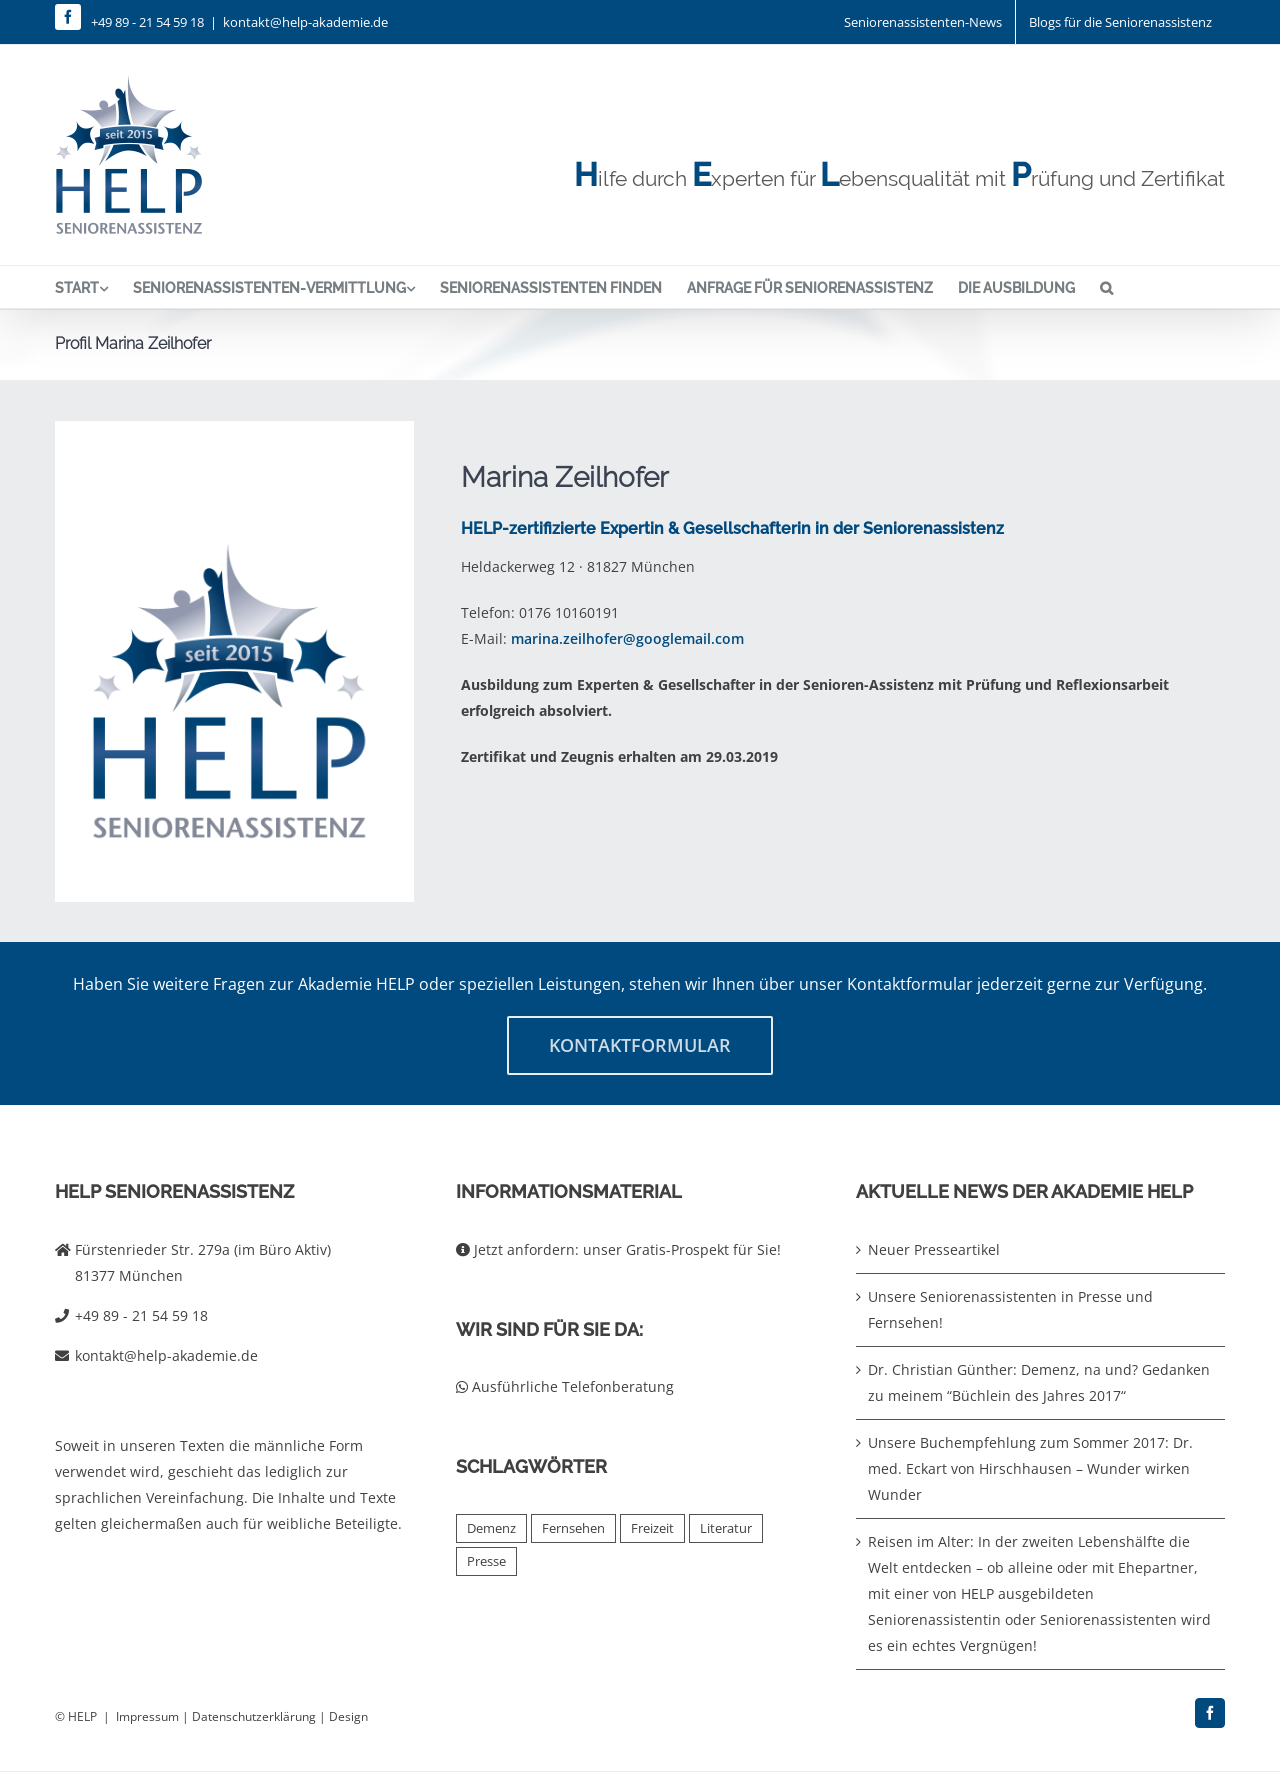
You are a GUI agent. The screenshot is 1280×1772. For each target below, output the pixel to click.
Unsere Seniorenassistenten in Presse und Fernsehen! (1010, 1309)
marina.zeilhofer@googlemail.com (627, 638)
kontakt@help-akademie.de (305, 22)
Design (348, 1716)
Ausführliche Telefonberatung (565, 1386)
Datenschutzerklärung (254, 1716)
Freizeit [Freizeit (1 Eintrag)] (652, 1528)
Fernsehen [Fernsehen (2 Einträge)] (573, 1528)
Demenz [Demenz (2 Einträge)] (491, 1528)
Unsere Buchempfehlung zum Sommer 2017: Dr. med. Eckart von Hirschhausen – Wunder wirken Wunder (1030, 1468)
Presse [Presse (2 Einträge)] (486, 1561)
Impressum (147, 1716)
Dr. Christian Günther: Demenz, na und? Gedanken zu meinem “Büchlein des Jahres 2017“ (1039, 1382)
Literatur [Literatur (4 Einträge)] (726, 1528)
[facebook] (68, 17)
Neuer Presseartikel (934, 1249)
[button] (1106, 287)
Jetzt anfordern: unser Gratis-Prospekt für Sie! (618, 1249)
